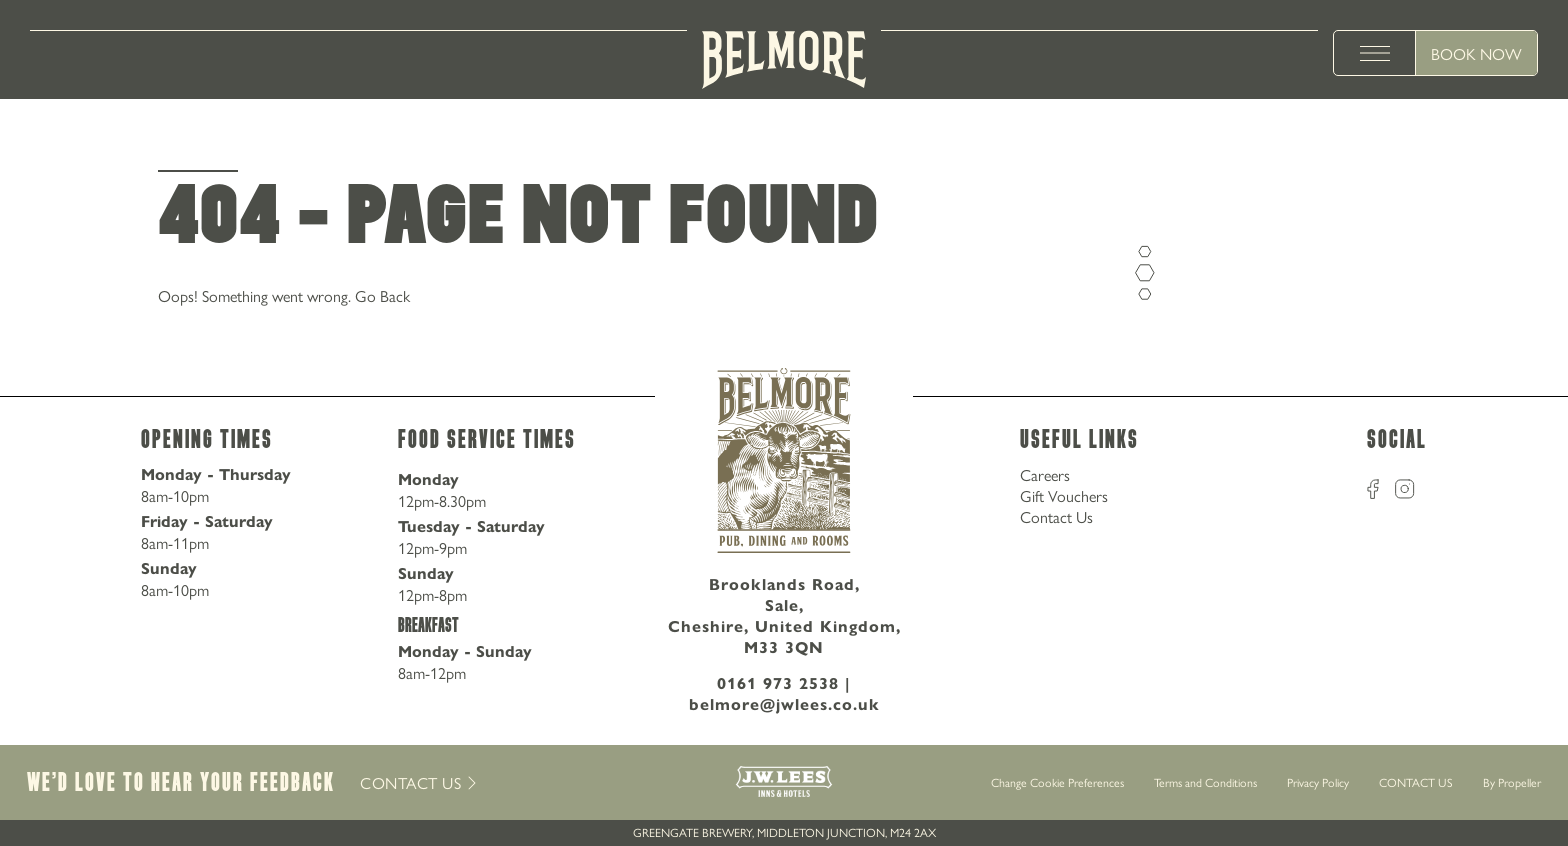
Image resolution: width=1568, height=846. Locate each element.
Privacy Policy (1318, 782)
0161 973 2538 (778, 683)
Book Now (1476, 53)
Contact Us (1056, 516)
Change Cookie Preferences (1057, 783)
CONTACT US (1416, 782)
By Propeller (1512, 782)
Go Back (382, 295)
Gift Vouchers (1064, 495)
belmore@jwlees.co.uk (784, 704)
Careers (1045, 474)
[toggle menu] (1375, 53)
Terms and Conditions (1205, 782)
